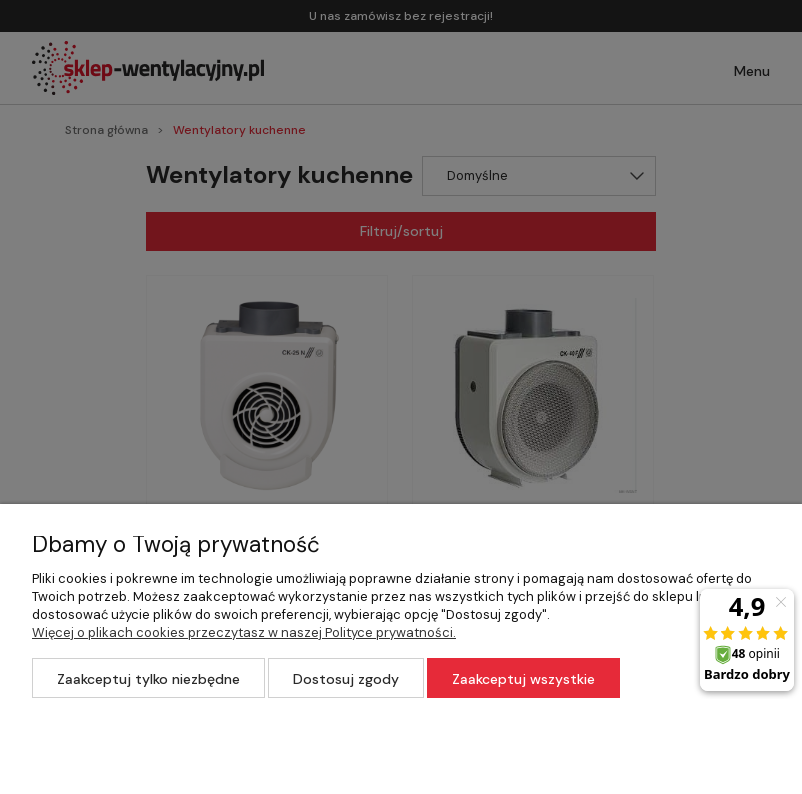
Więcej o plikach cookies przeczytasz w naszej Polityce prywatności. (244, 632)
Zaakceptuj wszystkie (523, 679)
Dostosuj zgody (346, 679)
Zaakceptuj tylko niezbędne (148, 679)
